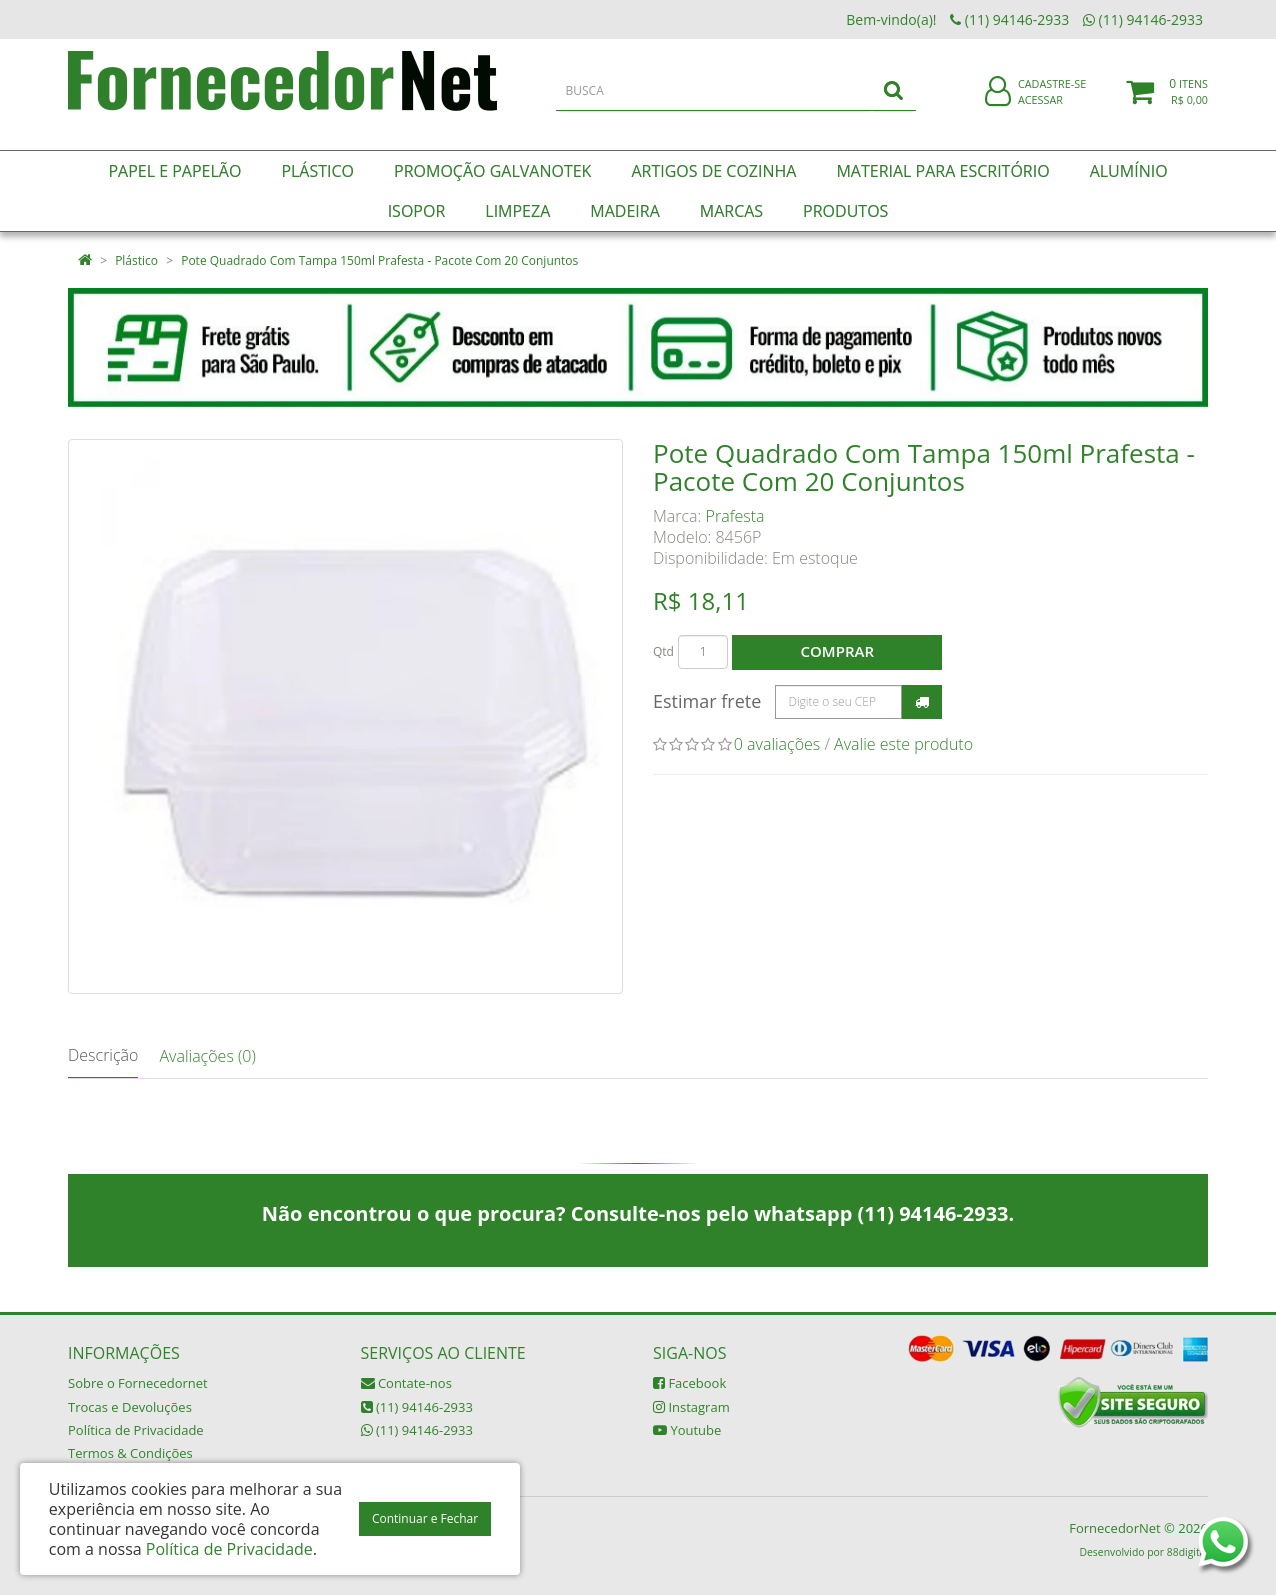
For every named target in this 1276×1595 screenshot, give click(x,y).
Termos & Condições (130, 1453)
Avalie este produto (903, 744)
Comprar (837, 651)
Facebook (689, 1383)
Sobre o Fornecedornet (138, 1383)
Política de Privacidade (136, 1430)
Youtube (687, 1430)
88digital (1187, 1552)
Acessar (1040, 113)
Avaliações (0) (207, 1056)
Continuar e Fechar (425, 1518)
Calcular (922, 702)
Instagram (691, 1407)
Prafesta (735, 516)
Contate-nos (406, 1383)
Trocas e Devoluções (130, 1407)
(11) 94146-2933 (417, 1407)
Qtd (663, 651)
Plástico (136, 260)
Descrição (103, 1055)
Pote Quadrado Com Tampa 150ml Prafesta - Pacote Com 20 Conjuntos (379, 260)
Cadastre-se (1052, 97)
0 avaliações (777, 744)
